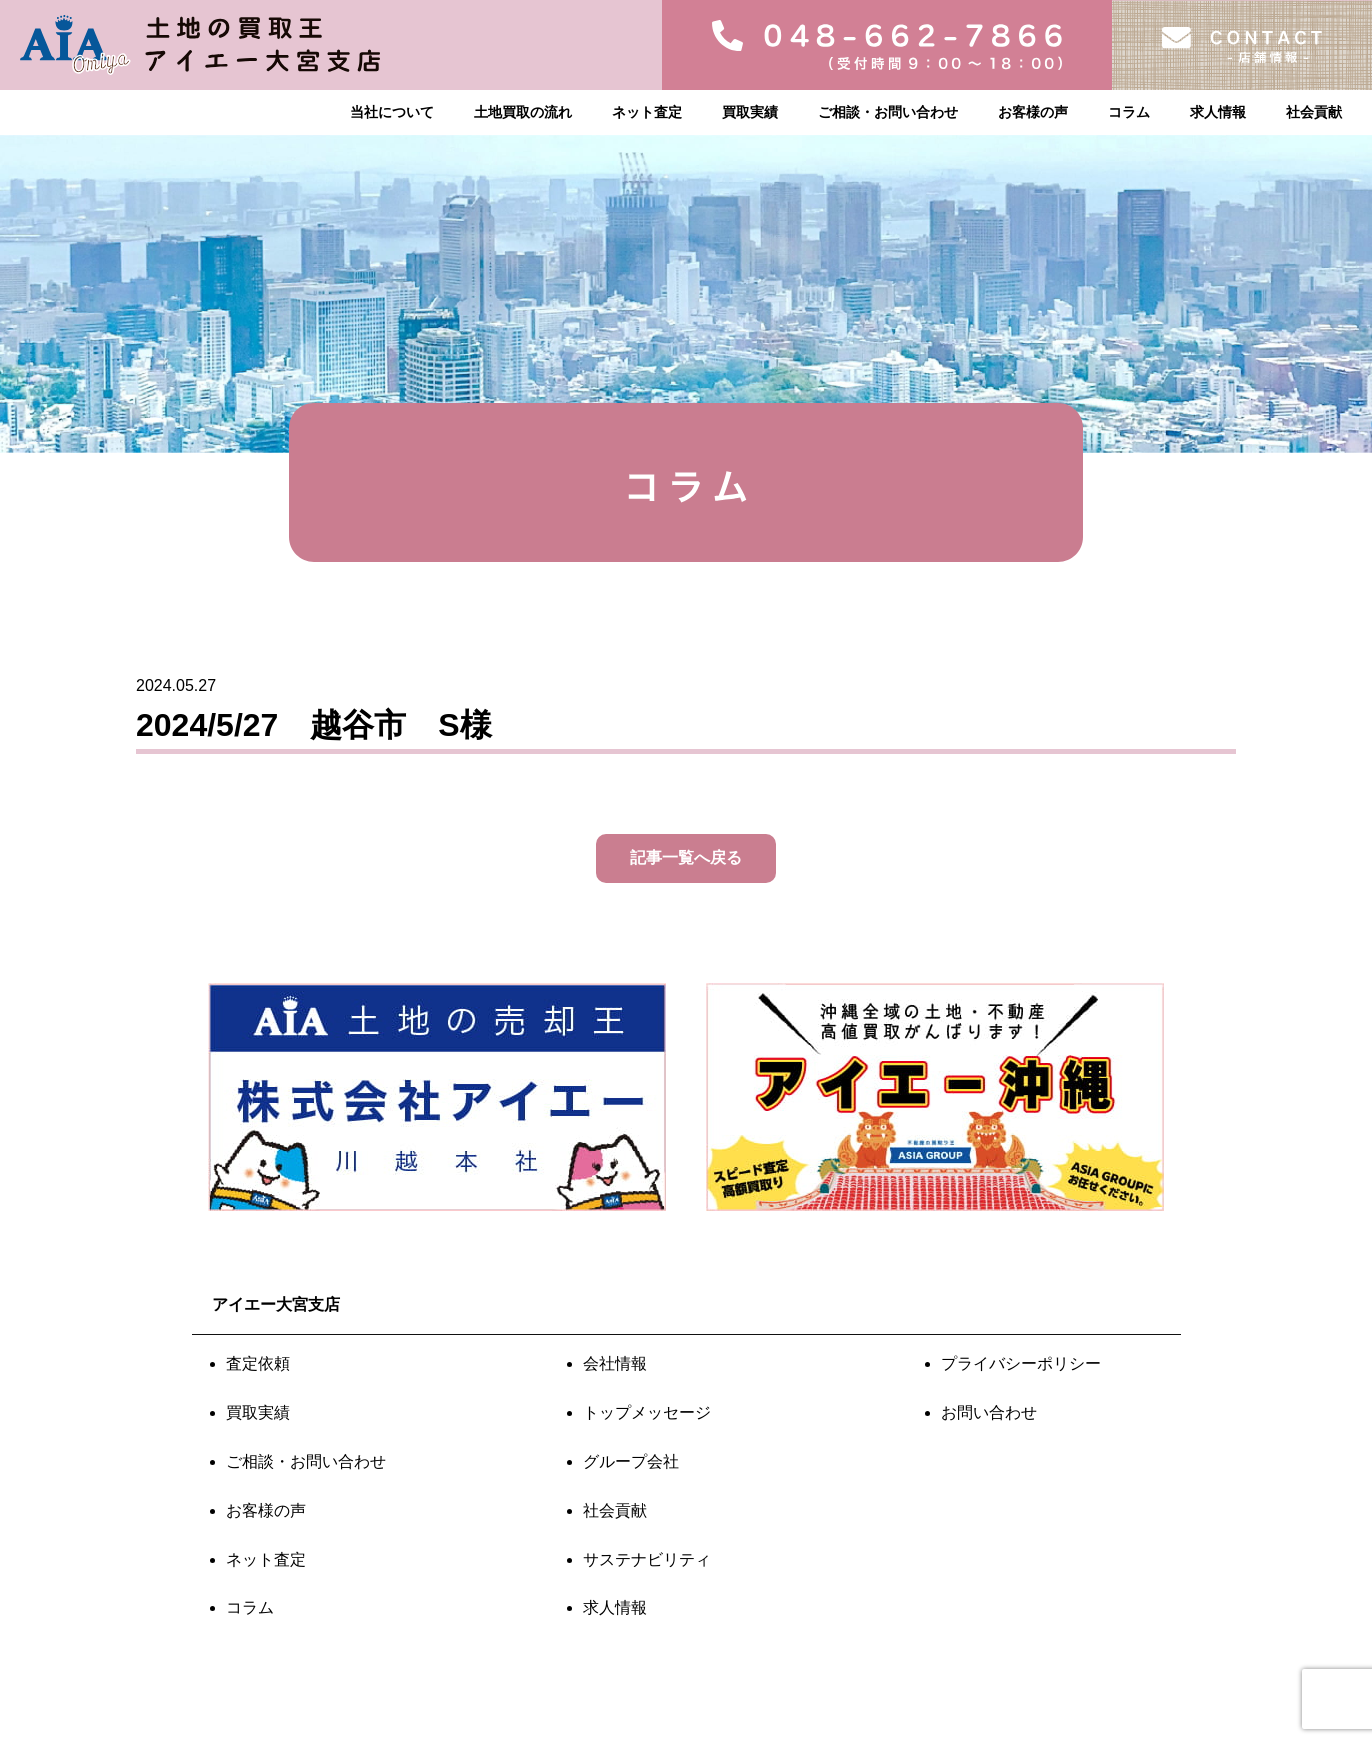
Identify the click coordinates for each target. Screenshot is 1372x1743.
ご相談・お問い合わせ (888, 112)
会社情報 (615, 1363)
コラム (1129, 112)
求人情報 (1218, 112)
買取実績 (750, 112)
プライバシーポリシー (1021, 1363)
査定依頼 (258, 1363)
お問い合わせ (989, 1412)
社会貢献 (1314, 112)
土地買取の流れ (523, 112)
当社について (392, 112)
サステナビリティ (647, 1559)
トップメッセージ (647, 1412)
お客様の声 (1033, 112)
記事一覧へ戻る (686, 857)
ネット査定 (647, 112)
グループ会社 (631, 1461)
